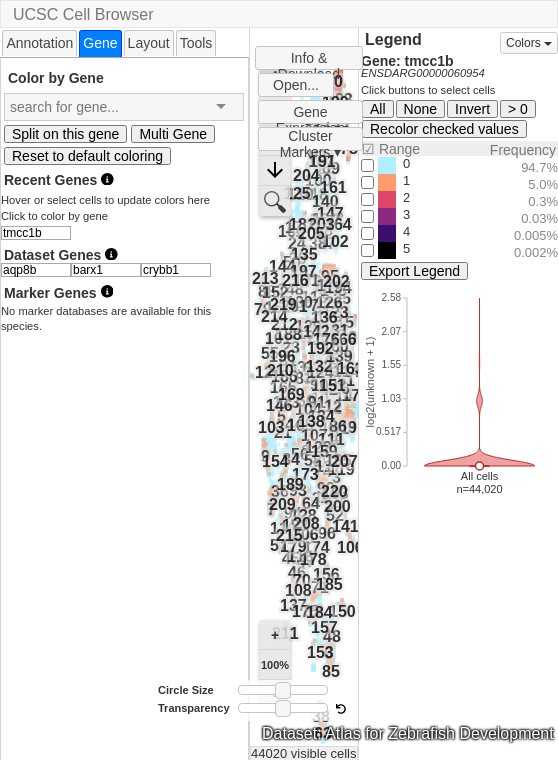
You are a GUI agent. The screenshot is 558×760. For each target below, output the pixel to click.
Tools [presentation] (196, 43)
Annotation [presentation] (39, 43)
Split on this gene (65, 134)
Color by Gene (56, 77)
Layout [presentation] (149, 43)
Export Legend (414, 271)
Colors (529, 43)
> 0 (518, 109)
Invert (472, 109)
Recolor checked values (444, 129)
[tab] (39, 42)
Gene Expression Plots (310, 114)
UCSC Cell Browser (83, 14)
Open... (296, 85)
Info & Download (309, 60)
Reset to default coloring (87, 156)
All (378, 109)
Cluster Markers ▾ (310, 139)
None (420, 109)
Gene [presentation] (100, 43)
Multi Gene (173, 134)
